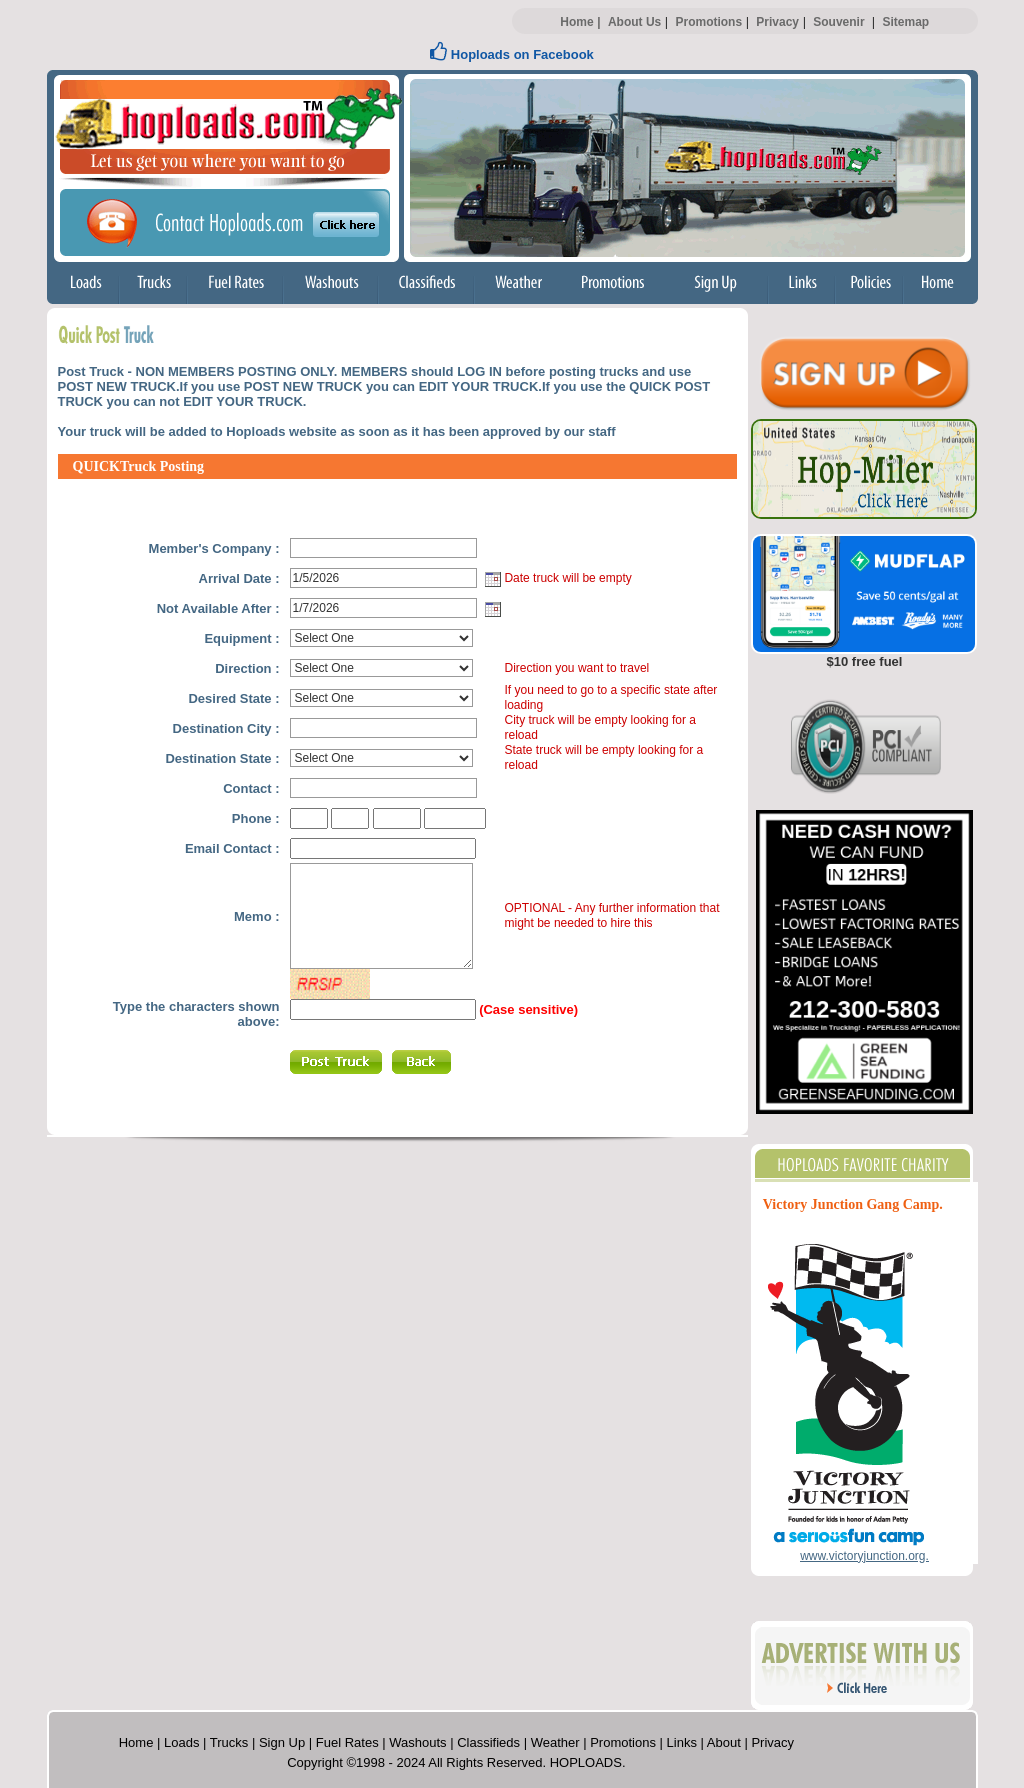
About (724, 1742)
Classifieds (488, 1742)
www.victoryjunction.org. (864, 1556)
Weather (555, 1742)
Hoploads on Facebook (512, 54)
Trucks (229, 1742)
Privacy (777, 22)
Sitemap (905, 22)
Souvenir (838, 22)
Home (576, 22)
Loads (181, 1742)
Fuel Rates (347, 1742)
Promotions (708, 22)
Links (682, 1742)
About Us (634, 22)
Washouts (417, 1742)
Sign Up (282, 1742)
